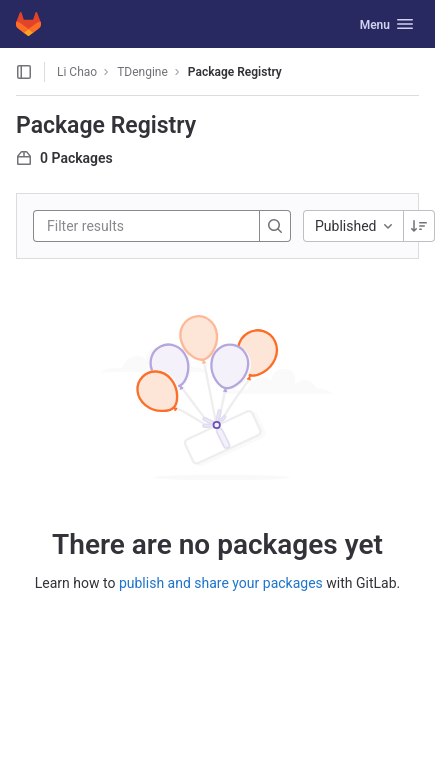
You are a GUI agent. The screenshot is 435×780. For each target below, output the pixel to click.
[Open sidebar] (24, 72)
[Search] (275, 226)
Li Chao (77, 72)
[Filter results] (167, 226)
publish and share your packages (221, 583)
